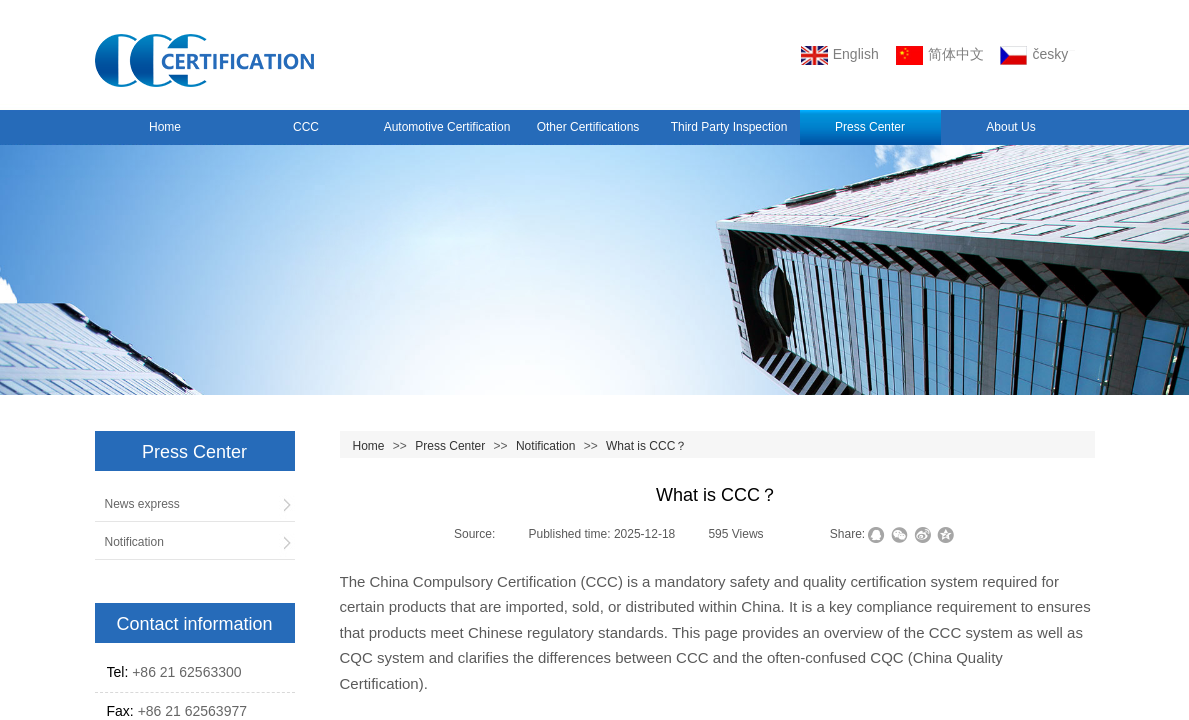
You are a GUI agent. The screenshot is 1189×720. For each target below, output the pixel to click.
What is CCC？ (646, 446)
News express (142, 504)
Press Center (870, 127)
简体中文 (940, 55)
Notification (545, 446)
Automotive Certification (447, 127)
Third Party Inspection (729, 127)
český (1034, 55)
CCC (306, 127)
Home (165, 127)
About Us (1010, 127)
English (840, 55)
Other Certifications (588, 127)
